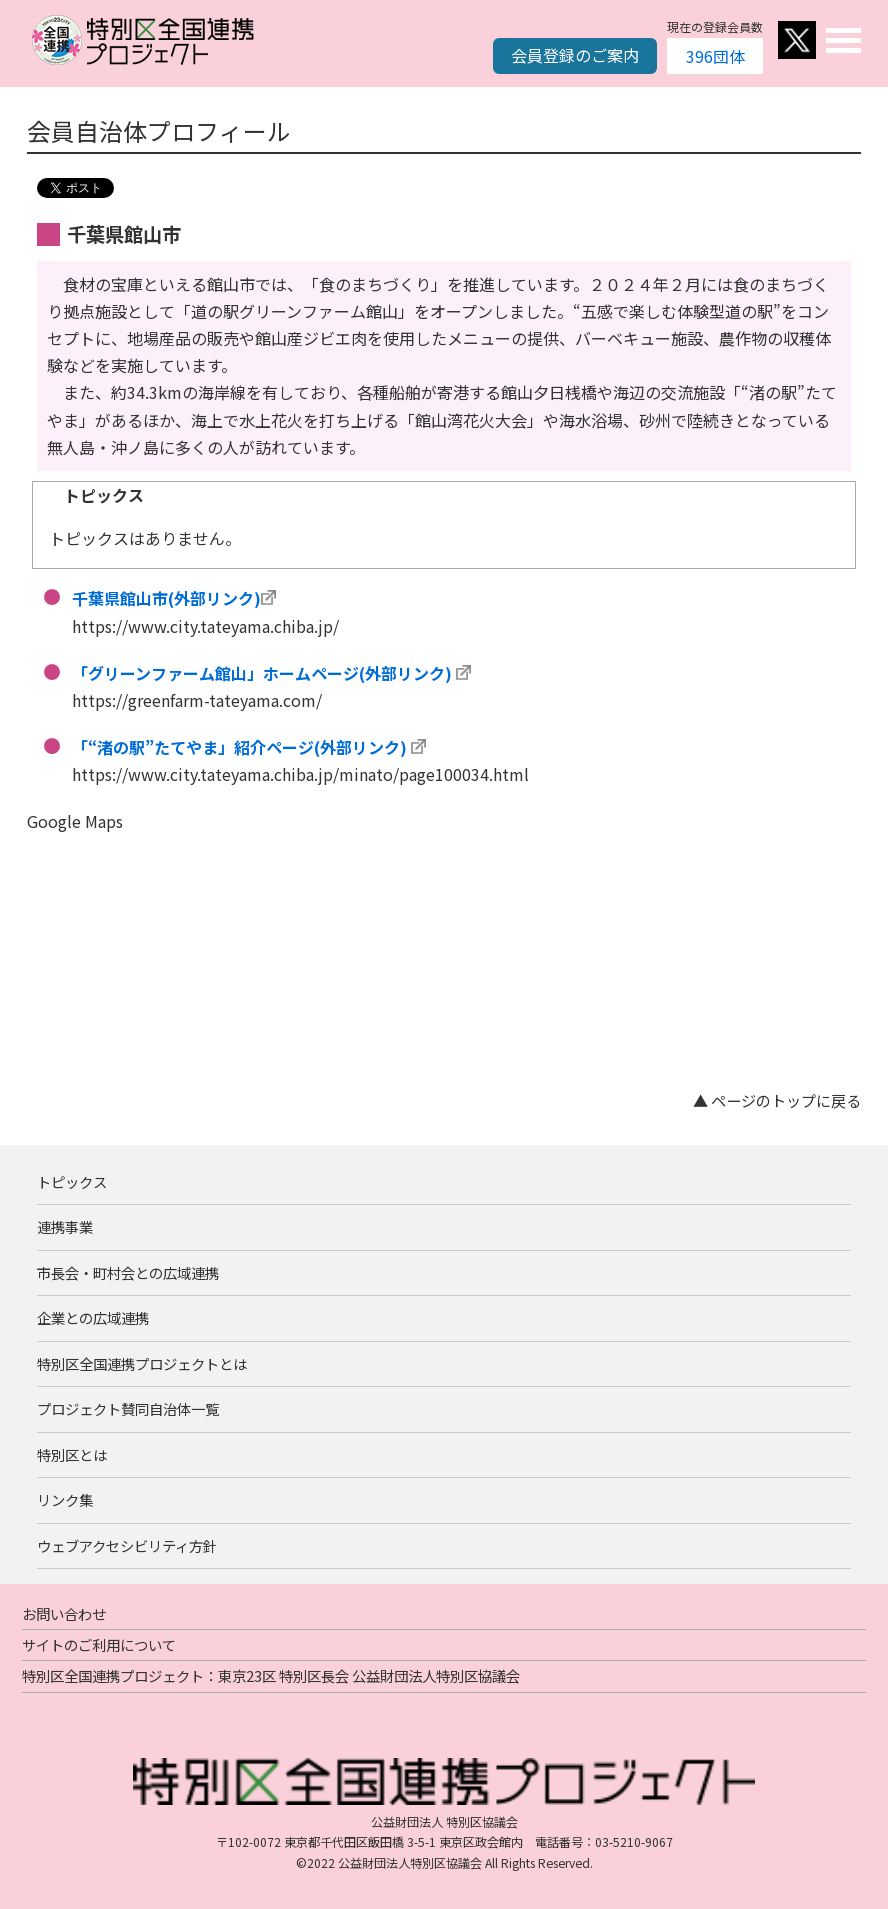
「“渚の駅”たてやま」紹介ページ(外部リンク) (239, 747)
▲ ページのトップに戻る (777, 1100)
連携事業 (65, 1226)
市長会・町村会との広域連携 (128, 1272)
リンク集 (65, 1499)
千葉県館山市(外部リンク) (166, 598)
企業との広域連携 (93, 1317)
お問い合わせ (64, 1613)
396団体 (715, 56)
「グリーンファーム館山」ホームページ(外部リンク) (262, 673)
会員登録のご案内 (575, 55)
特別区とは (72, 1454)
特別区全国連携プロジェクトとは (142, 1363)
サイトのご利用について (99, 1644)
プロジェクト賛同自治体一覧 (128, 1408)
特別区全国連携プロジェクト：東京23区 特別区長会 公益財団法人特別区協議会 (271, 1675)
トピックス (72, 1181)
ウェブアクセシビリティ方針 (127, 1545)
